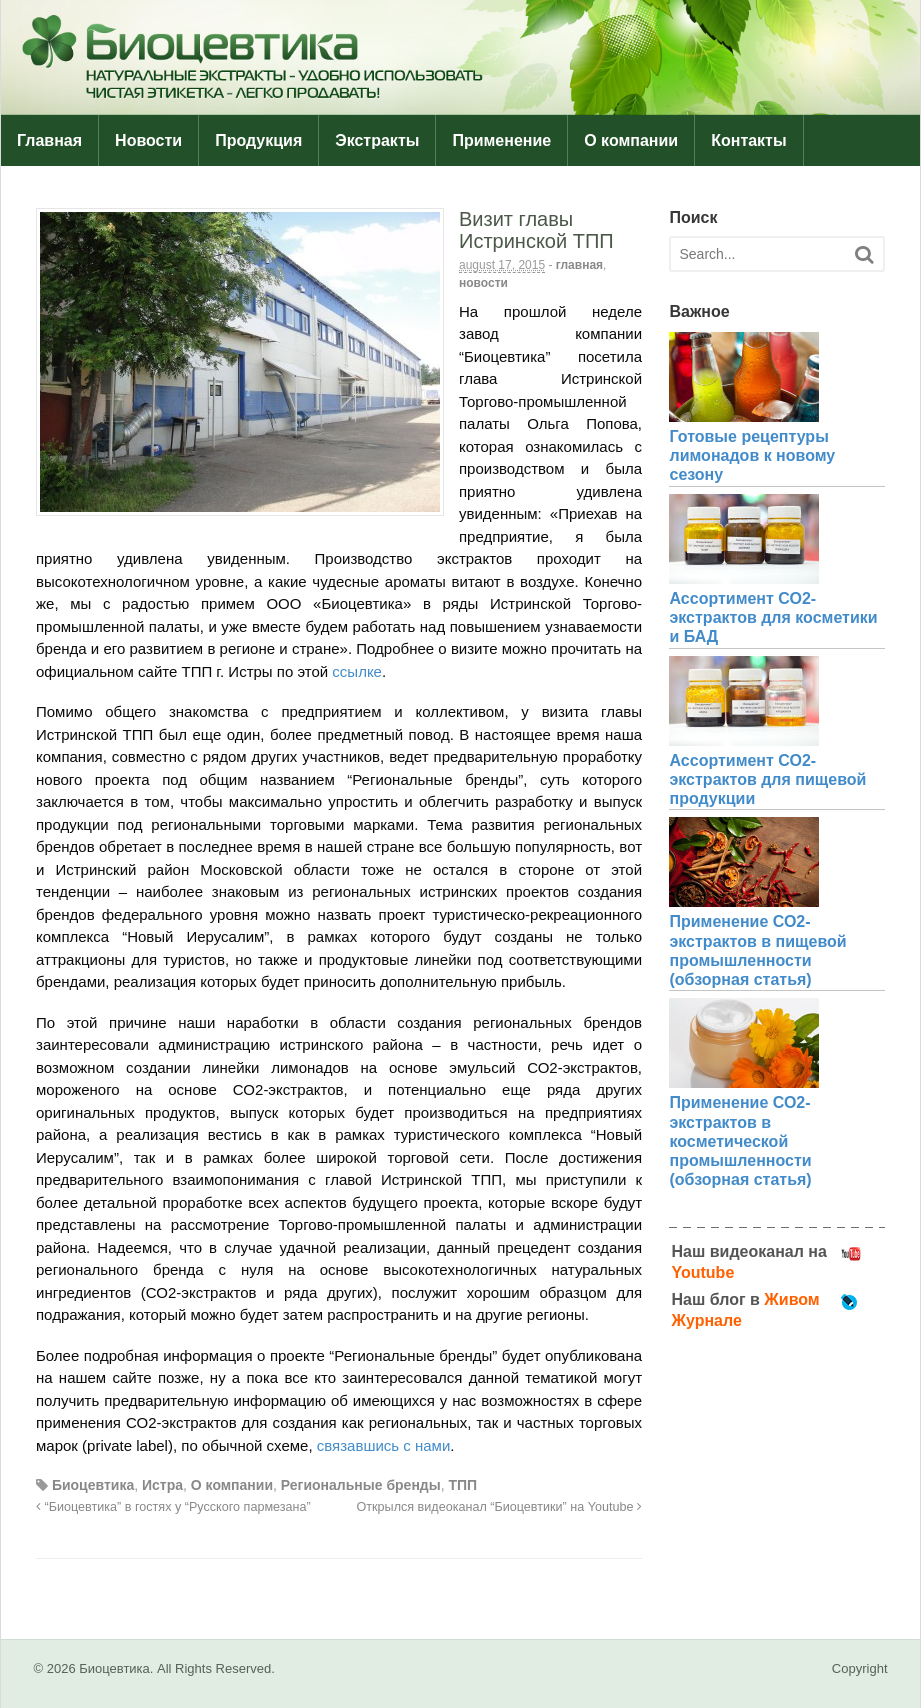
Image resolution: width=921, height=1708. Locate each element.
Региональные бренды (361, 1485)
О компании (631, 140)
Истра (162, 1485)
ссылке (357, 671)
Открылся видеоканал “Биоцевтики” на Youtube (500, 1507)
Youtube (702, 1272)
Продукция (258, 140)
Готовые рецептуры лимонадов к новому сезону (752, 455)
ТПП (463, 1485)
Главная (49, 140)
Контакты (748, 140)
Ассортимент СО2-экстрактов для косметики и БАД (773, 617)
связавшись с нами (384, 1445)
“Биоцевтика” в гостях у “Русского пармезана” (173, 1507)
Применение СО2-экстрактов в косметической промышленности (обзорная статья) (740, 1141)
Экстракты (377, 140)
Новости (148, 140)
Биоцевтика (93, 1485)
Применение (501, 140)
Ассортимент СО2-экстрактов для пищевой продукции (767, 779)
